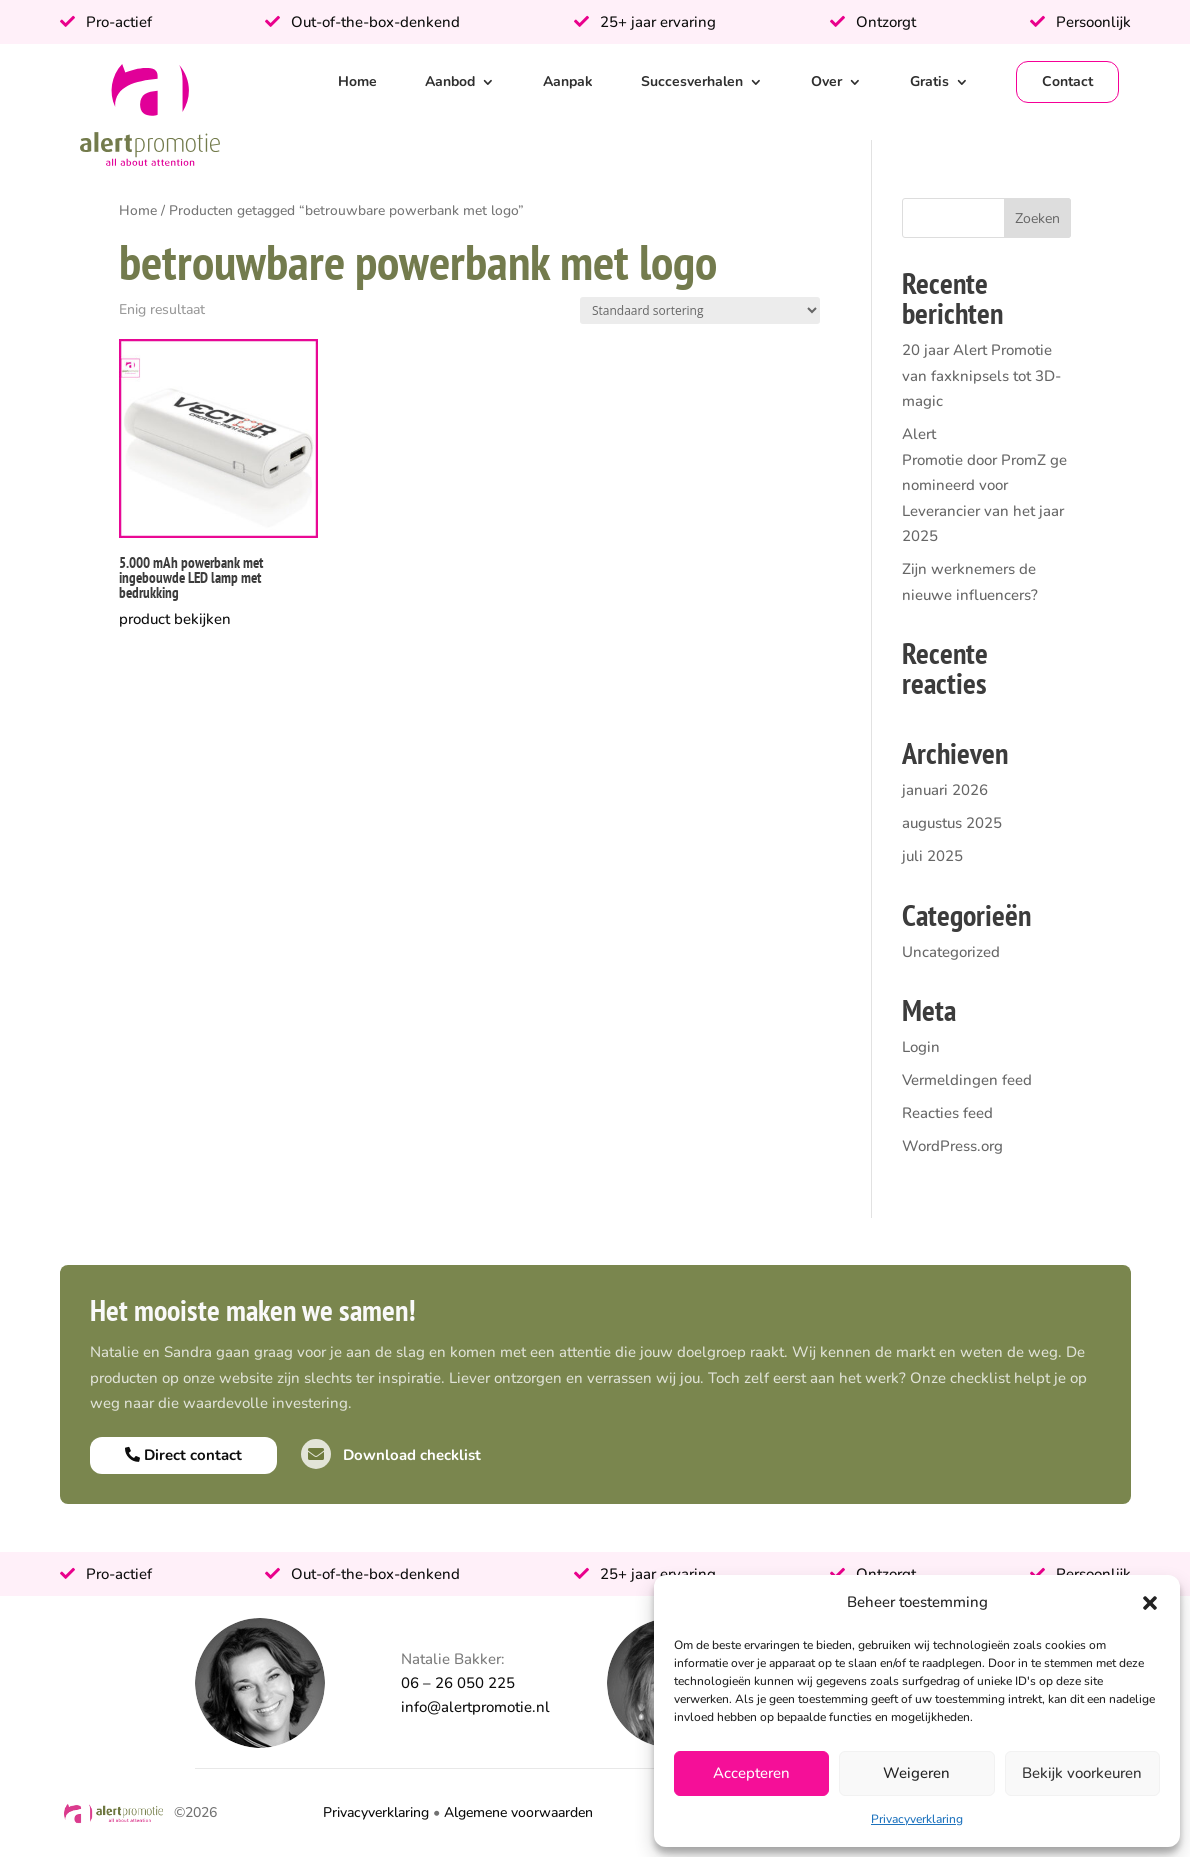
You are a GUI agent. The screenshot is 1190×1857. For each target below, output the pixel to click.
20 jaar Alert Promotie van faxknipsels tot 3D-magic (981, 375)
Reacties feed (947, 1113)
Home (357, 81)
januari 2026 (945, 790)
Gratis (929, 81)
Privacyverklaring (917, 1819)
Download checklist (391, 1455)
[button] (1150, 1603)
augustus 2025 (952, 823)
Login (921, 1047)
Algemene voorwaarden (518, 1812)
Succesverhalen (692, 81)
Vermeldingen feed (967, 1080)
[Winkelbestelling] (700, 310)
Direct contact (183, 1455)
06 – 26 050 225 (458, 1683)
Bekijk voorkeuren (1082, 1773)
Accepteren (751, 1773)
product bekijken (175, 619)
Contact (1067, 81)
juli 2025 (932, 856)
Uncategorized (951, 952)
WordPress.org (952, 1146)
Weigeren (916, 1773)
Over (826, 81)
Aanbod (450, 81)
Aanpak (568, 81)
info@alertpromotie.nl (475, 1707)
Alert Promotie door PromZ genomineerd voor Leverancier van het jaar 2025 (984, 485)
